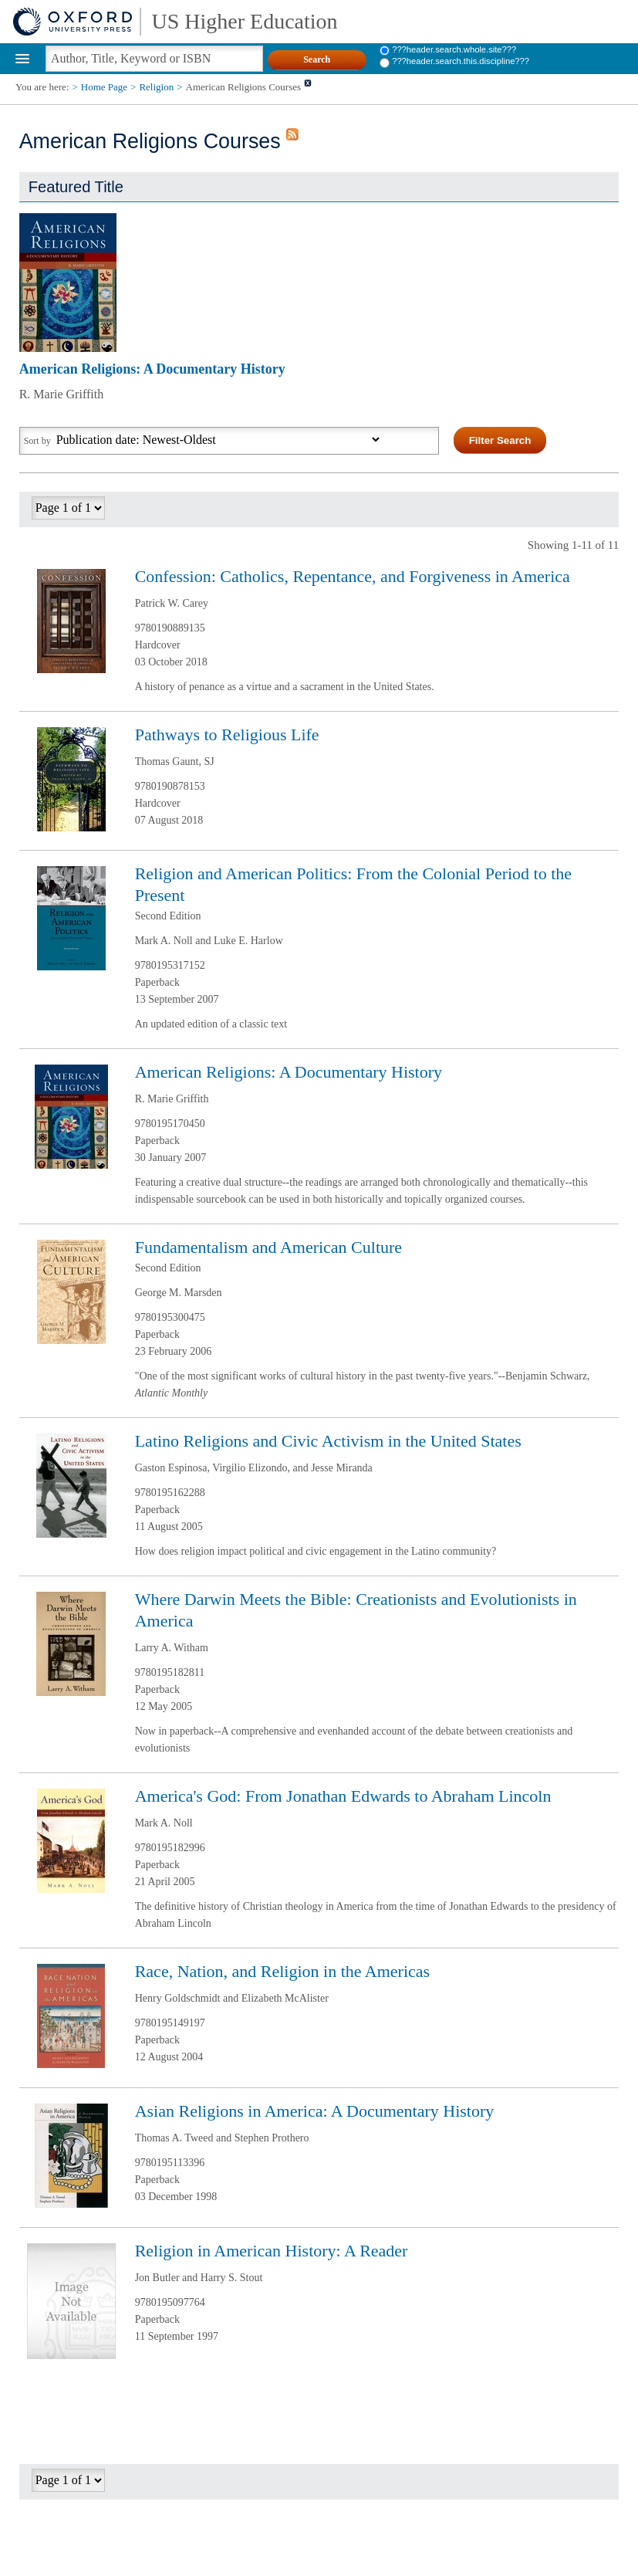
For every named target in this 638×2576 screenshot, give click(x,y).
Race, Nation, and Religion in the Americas (282, 1971)
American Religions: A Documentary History (152, 369)
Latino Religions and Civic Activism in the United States (328, 1440)
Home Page (104, 87)
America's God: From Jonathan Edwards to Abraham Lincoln (343, 1796)
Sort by (37, 440)
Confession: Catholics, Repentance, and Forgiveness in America (352, 576)
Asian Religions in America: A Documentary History (315, 2111)
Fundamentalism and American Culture (268, 1247)
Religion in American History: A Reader (271, 2250)
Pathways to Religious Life (227, 734)
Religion (156, 87)
